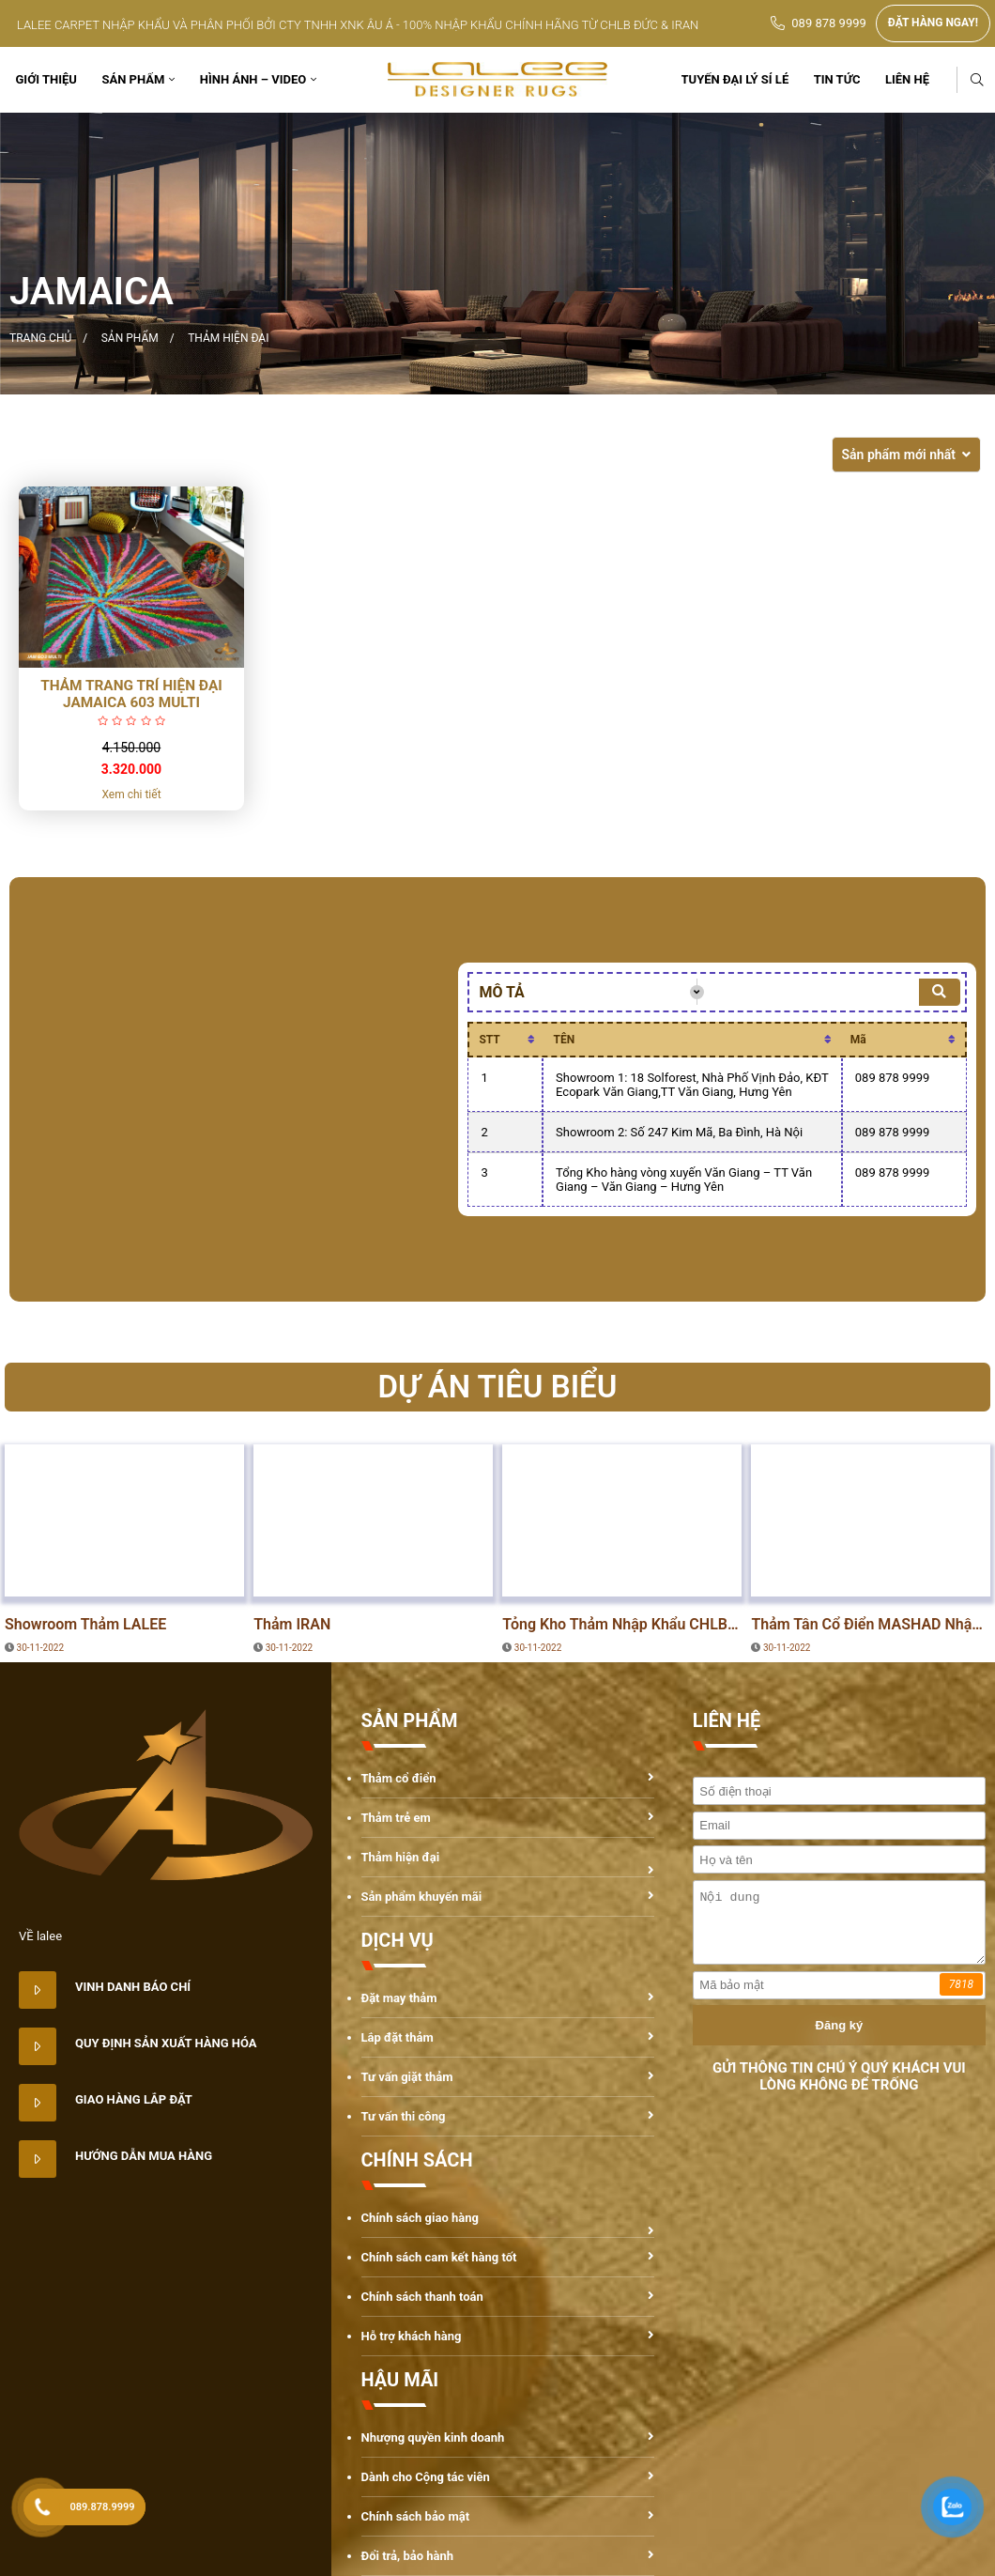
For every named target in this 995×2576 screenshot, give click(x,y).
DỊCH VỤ (397, 1940)
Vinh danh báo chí (133, 1987)
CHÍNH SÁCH (417, 2160)
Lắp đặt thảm (397, 2037)
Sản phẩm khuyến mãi (421, 1897)
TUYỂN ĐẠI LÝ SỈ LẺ (735, 79)
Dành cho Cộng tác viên (425, 2477)
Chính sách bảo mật (417, 2516)
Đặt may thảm (399, 1998)
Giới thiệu (46, 79)
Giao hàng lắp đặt (133, 2099)
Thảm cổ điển (398, 1778)
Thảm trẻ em (396, 1818)
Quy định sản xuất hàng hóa (166, 2043)
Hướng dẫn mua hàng (143, 2156)
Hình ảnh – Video (253, 79)
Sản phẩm (132, 79)
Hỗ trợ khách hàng (411, 2336)
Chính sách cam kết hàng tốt (439, 2257)
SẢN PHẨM (409, 1720)
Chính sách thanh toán (422, 2297)
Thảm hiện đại (228, 338)
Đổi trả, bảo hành (407, 2556)
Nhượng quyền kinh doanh (433, 2437)
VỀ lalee (40, 1936)
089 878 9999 (828, 23)
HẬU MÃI (400, 2379)
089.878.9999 (102, 2507)
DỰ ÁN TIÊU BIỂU (67, 1577)
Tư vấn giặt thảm (407, 2077)
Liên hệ (907, 79)
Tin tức (837, 79)
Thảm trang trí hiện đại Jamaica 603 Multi (131, 694)
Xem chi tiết (131, 794)
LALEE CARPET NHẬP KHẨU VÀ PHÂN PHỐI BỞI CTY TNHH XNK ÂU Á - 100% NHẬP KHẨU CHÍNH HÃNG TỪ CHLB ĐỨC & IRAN (357, 25)
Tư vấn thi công (403, 2116)
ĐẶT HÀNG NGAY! (933, 22)
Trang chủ (40, 338)
